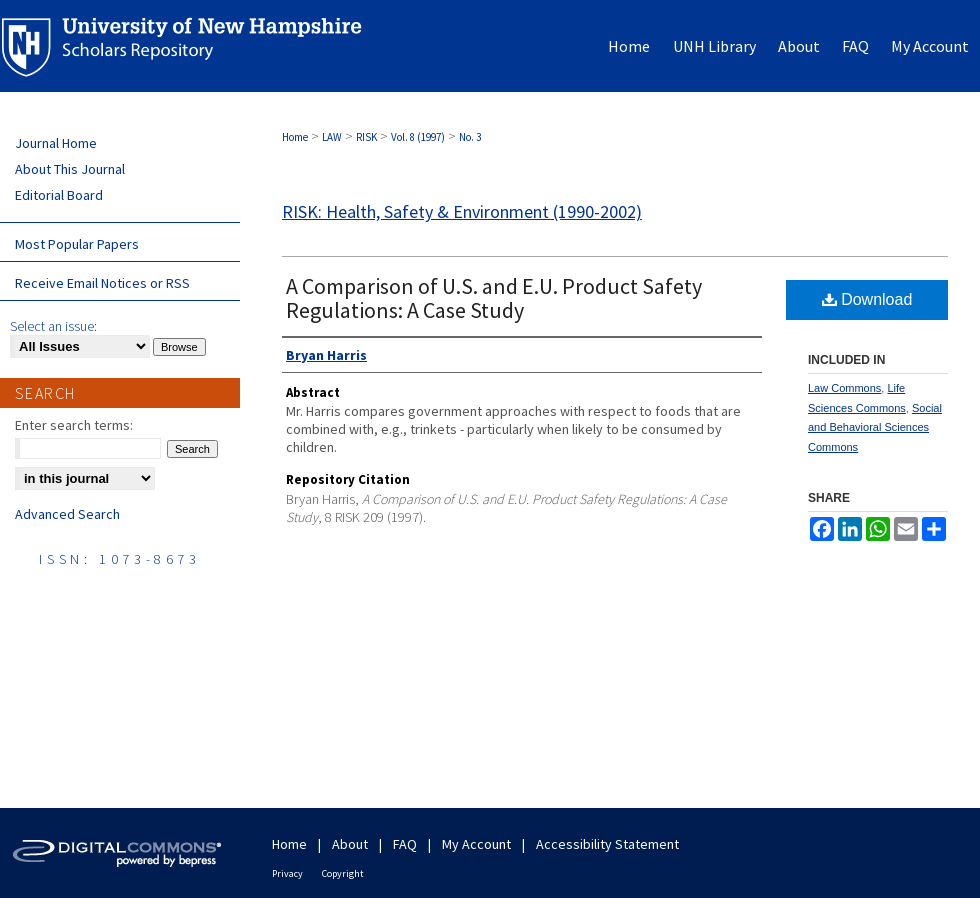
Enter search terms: (74, 425)
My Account (476, 844)
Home (295, 137)
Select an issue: (53, 326)
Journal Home (56, 143)
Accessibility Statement (607, 844)
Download (867, 299)
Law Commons (844, 388)
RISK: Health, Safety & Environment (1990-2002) (462, 211)
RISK (366, 137)
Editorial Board (59, 195)
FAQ (405, 844)
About (350, 844)
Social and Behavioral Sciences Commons (875, 428)
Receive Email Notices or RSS (102, 283)
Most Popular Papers (77, 244)
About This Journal (70, 169)
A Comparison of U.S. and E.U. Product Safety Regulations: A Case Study (494, 298)
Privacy (287, 873)
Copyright (343, 873)
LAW (332, 137)
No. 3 (470, 137)
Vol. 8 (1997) (418, 137)
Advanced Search (67, 514)
